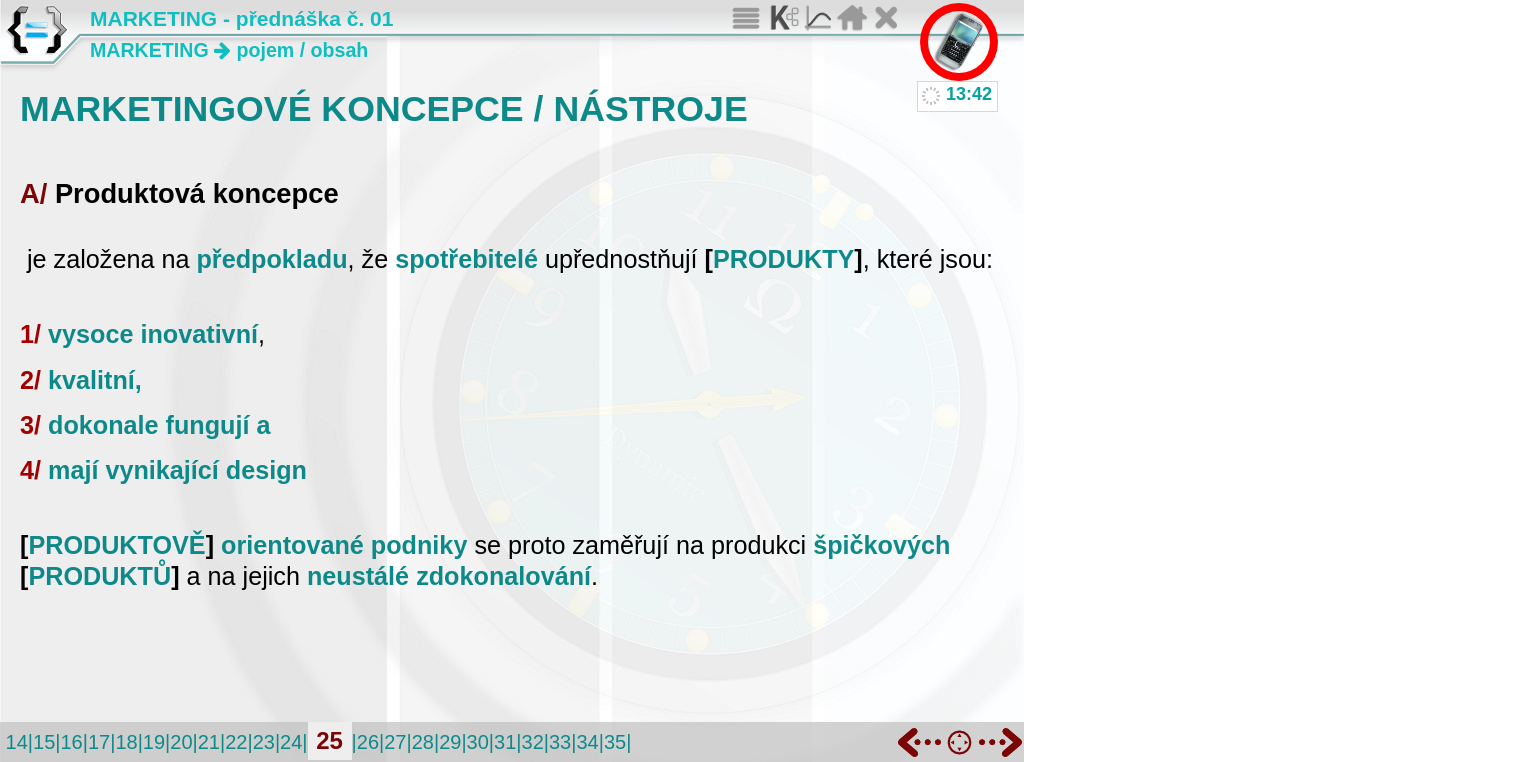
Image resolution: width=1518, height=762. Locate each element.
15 (44, 742)
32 (533, 742)
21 (209, 742)
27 (395, 742)
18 (126, 742)
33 (560, 742)
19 (154, 742)
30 (478, 742)
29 (450, 742)
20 (181, 742)
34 (587, 742)
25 (329, 740)
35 (615, 742)
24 (291, 742)
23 (264, 742)
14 (17, 742)
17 (99, 742)
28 (423, 742)
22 (236, 742)
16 (71, 742)
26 (368, 742)
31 (505, 742)
